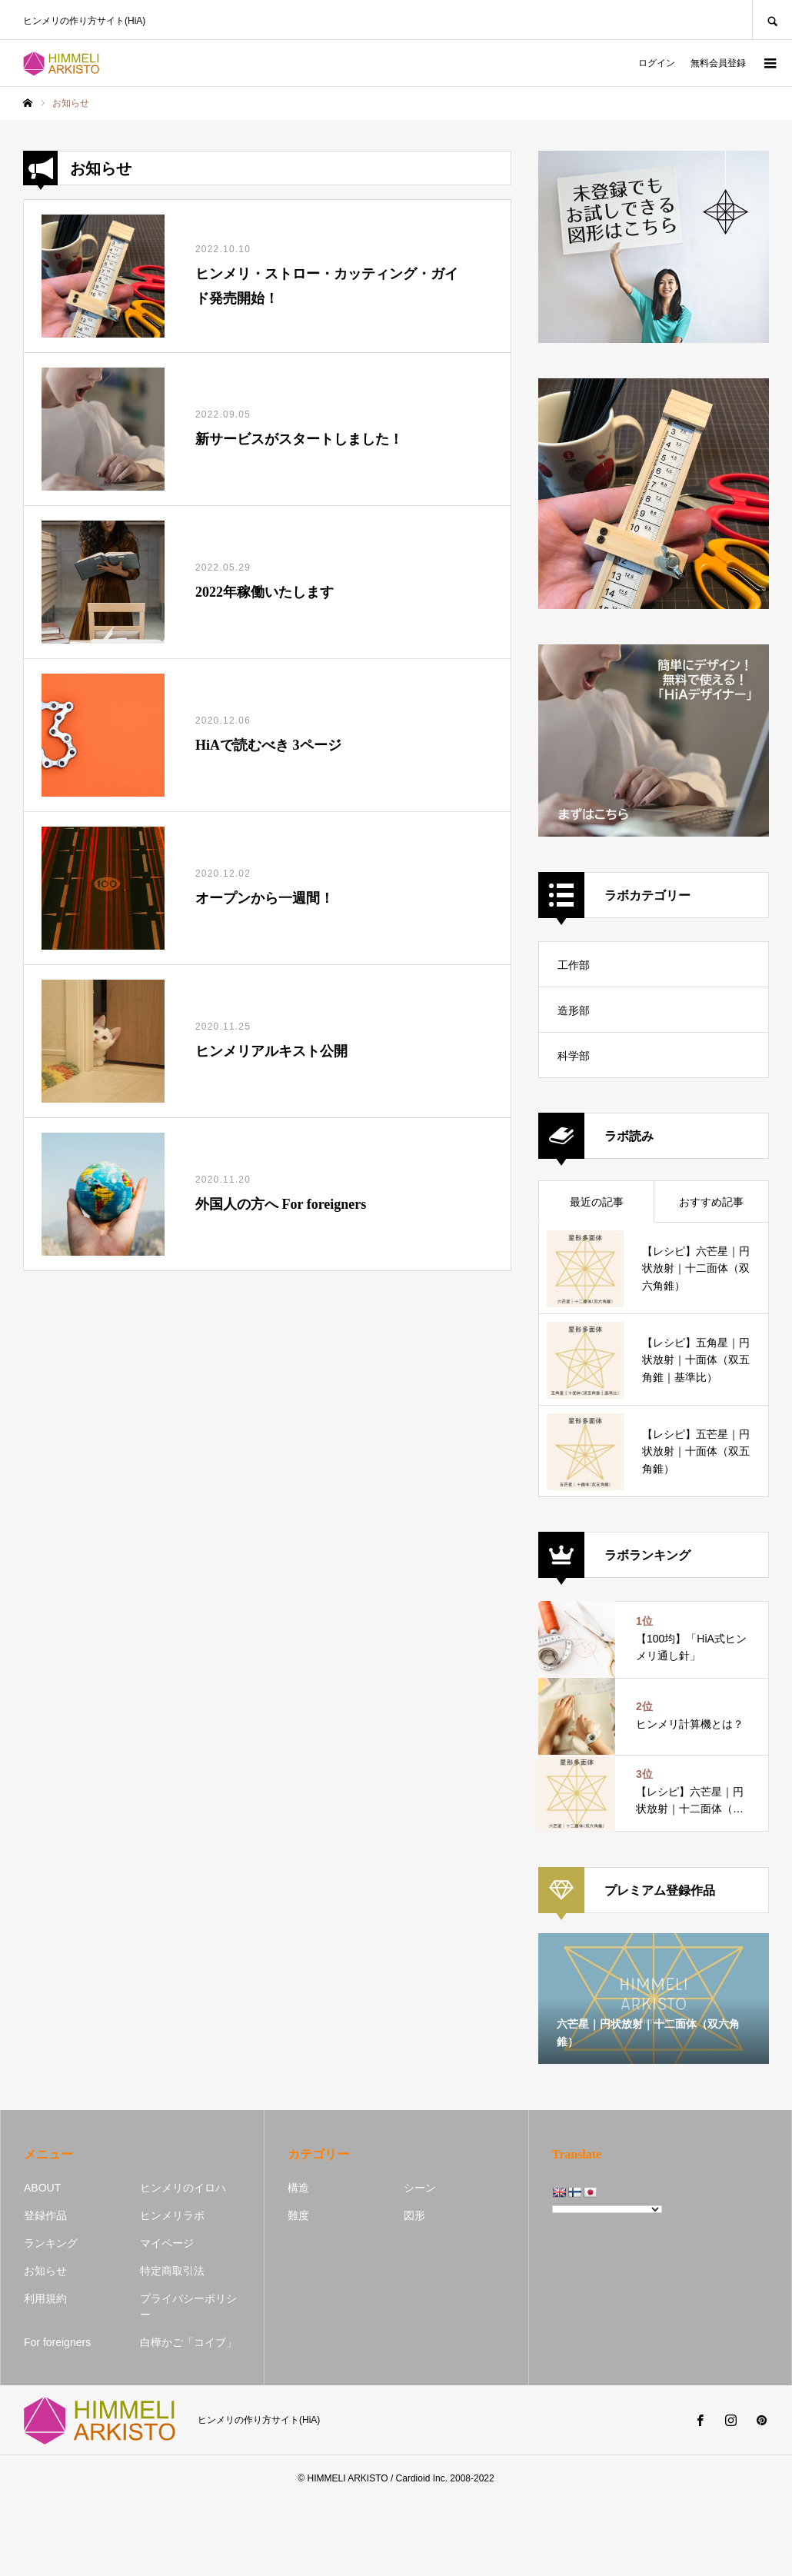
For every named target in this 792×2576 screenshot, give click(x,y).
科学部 (573, 1056)
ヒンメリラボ (172, 2215)
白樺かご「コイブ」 (188, 2342)
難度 (298, 2215)
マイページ (167, 2243)
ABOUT (42, 2188)
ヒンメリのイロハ (183, 2188)
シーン (420, 2188)
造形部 (573, 1010)
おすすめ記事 (711, 1202)
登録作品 (45, 2215)
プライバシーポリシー (188, 2306)
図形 (414, 2215)
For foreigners (57, 2342)
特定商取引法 (172, 2271)
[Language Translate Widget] (607, 2209)
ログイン (656, 63)
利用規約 (45, 2298)
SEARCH (772, 19)
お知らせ (45, 2271)
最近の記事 (597, 1202)
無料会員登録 (718, 63)
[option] (653, 1998)
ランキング (51, 2243)
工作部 (573, 965)
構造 (298, 2188)
